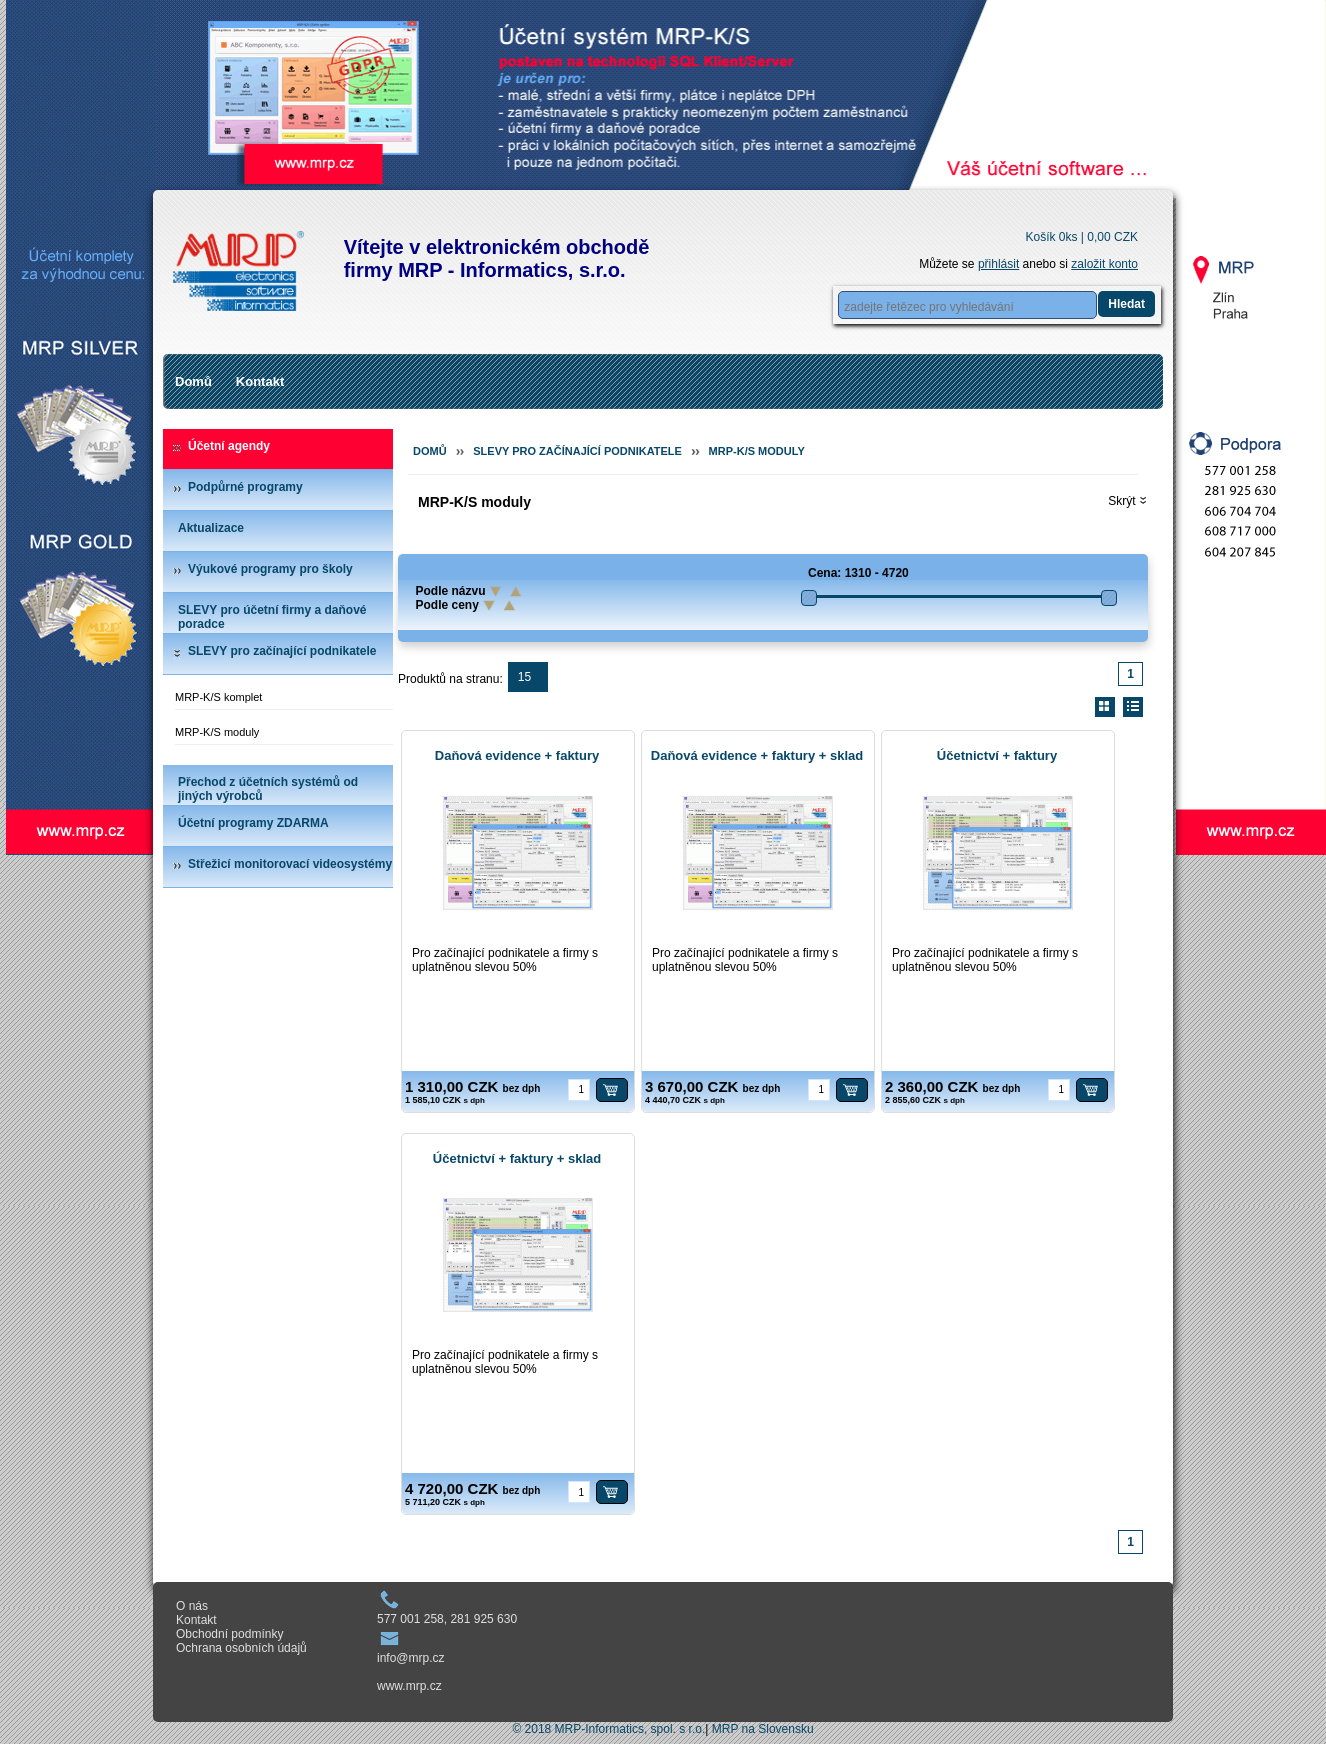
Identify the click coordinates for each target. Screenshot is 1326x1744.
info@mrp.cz (411, 1658)
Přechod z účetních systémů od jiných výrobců (268, 789)
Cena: (824, 573)
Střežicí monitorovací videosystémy (290, 864)
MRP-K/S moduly (217, 732)
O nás (192, 1606)
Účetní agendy (229, 446)
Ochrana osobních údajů (241, 1648)
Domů (193, 381)
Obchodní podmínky (229, 1634)
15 (524, 677)
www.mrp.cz (409, 1686)
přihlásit (998, 264)
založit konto (1104, 264)
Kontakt (260, 381)
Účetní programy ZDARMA (253, 823)
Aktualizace (211, 528)
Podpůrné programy (245, 487)
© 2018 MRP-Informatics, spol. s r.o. (608, 1729)
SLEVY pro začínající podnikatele (282, 651)
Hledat (1126, 304)
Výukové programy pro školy (270, 569)
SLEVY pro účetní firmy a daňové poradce (272, 617)
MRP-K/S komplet (218, 697)
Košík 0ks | (1081, 237)
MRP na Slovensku (763, 1729)
